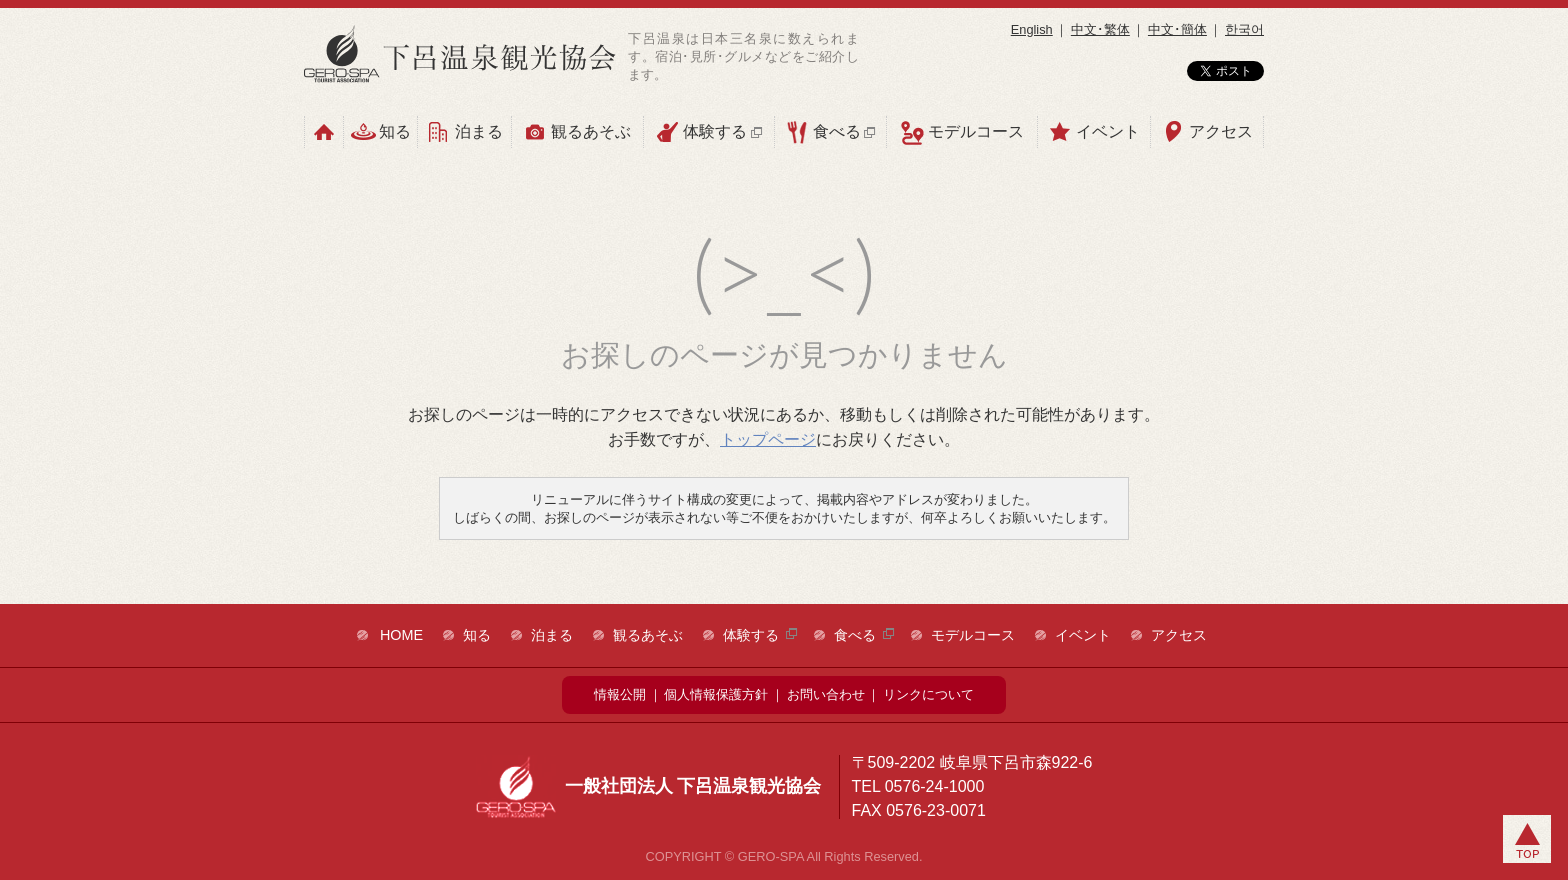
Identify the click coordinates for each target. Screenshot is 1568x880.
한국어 (1244, 29)
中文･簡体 (1177, 29)
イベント (1094, 132)
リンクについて (928, 694)
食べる (830, 132)
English (1032, 29)
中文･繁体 (1100, 29)
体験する (708, 132)
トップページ (768, 439)
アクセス (1207, 132)
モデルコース (962, 132)
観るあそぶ (577, 132)
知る (381, 132)
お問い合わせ (826, 694)
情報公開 (620, 694)
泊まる (464, 132)
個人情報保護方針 (716, 694)
